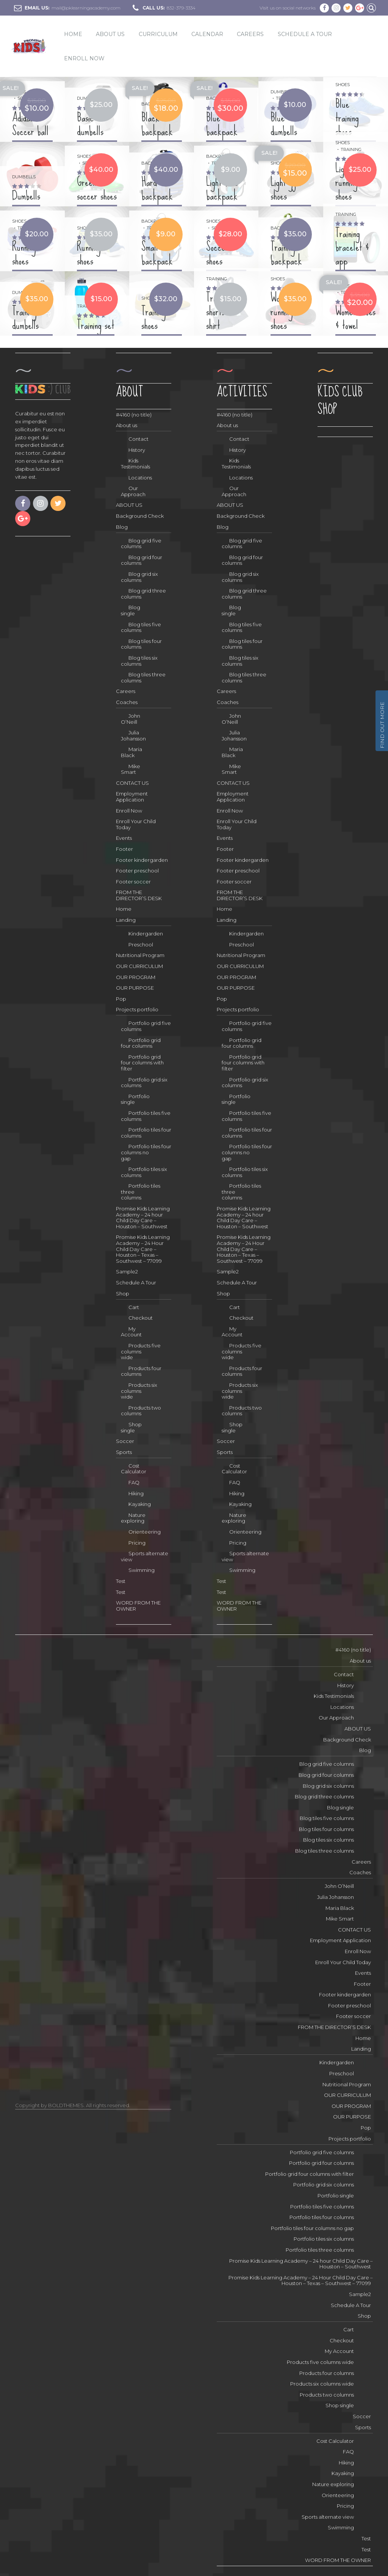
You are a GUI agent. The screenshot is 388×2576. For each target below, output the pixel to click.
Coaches (127, 702)
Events (124, 838)
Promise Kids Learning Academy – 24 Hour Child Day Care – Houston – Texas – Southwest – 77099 (143, 1249)
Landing (126, 920)
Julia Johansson (133, 735)
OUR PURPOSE (135, 988)
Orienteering (144, 1532)
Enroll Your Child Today (136, 824)
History (136, 450)
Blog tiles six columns (139, 661)
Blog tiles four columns (141, 644)
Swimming (141, 1570)
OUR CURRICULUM (139, 966)
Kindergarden (145, 933)
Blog (122, 527)
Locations (140, 478)
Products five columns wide (141, 1351)
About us (126, 425)
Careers (250, 34)
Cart (133, 1307)
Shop (122, 1293)
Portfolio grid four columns (141, 1043)
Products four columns (141, 1371)
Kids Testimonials (135, 463)
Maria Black (131, 752)
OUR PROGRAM (135, 977)
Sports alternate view (144, 1556)
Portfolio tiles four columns (146, 1133)
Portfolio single (135, 1099)
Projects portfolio (137, 1009)
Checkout (140, 1318)
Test (120, 1581)
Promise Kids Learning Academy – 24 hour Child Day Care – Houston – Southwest (143, 1217)
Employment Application (132, 797)
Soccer (125, 1441)
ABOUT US (110, 34)
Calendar (207, 34)
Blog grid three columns (143, 594)
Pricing (137, 1543)
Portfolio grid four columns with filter (142, 1063)
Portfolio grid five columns (146, 1026)
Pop (121, 999)
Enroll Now (129, 811)
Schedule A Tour (305, 34)
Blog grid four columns (141, 560)
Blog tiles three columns (143, 677)
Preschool (140, 944)
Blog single (130, 610)
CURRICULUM (158, 34)
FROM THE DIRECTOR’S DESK (139, 895)
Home (73, 34)
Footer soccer (133, 882)
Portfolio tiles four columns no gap (146, 1152)
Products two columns (141, 1411)
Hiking (136, 1493)
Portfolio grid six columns (144, 1083)
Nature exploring (133, 1518)
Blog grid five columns (141, 544)
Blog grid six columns (139, 577)
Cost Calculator (133, 1469)
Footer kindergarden (142, 860)
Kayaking (139, 1504)
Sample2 (127, 1271)
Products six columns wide (139, 1391)
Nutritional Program (140, 955)
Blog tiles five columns (141, 627)
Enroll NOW (84, 58)
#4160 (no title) (134, 415)
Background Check (140, 516)
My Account (131, 1332)
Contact (138, 439)
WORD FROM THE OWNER (138, 1606)
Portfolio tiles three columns (140, 1192)
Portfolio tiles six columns (144, 1172)
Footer (124, 849)
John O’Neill (130, 719)
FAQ (133, 1482)
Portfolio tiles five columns (146, 1116)
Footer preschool (137, 871)
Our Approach (133, 491)
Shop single (131, 1427)
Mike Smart (130, 769)
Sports (124, 1452)
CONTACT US (132, 783)
